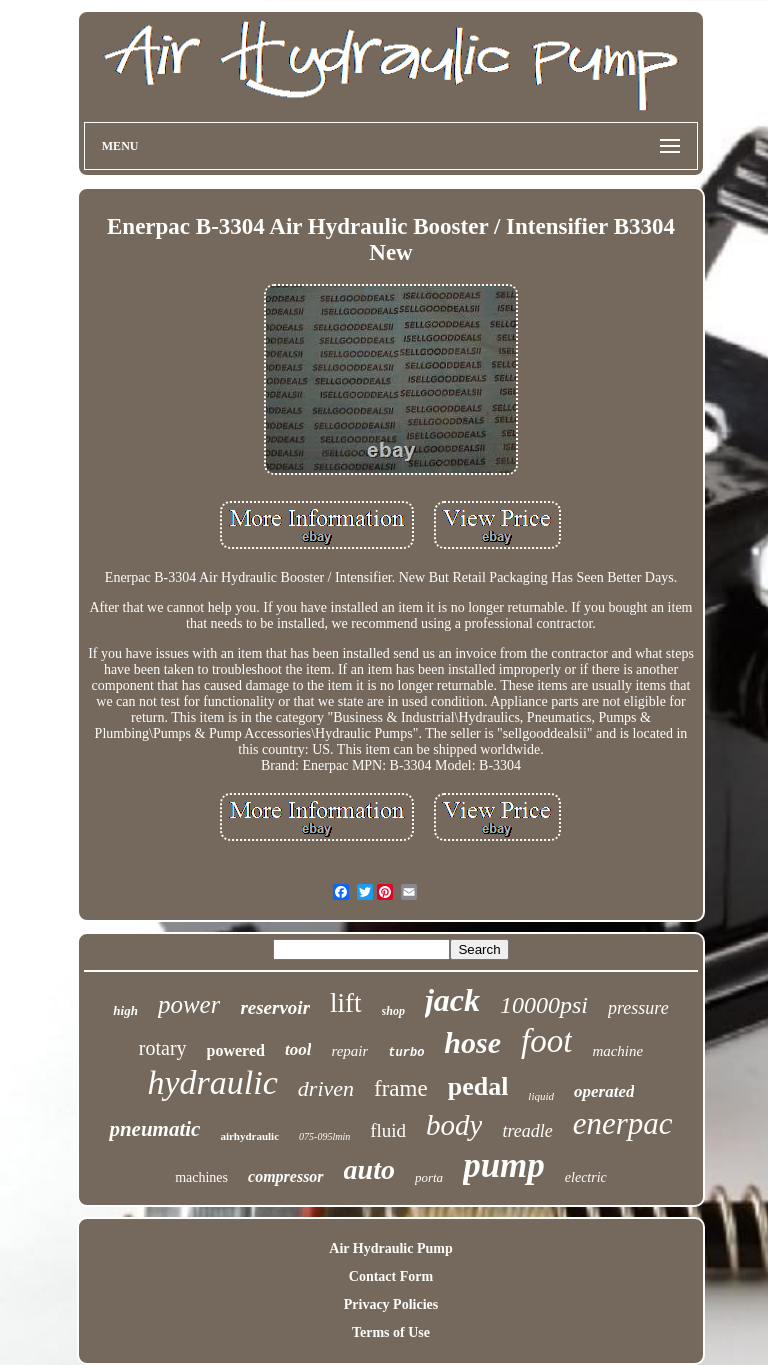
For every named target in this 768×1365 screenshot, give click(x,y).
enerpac (623, 1123)
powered (236, 1050)
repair (349, 1051)
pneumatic (154, 1129)
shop (393, 1011)
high (125, 1010)
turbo (406, 1053)
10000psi (544, 1005)
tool (298, 1049)
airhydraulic (249, 1136)
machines (201, 1177)
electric (586, 1177)
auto (369, 1169)
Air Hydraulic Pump (390, 1248)
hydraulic (213, 1082)
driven (326, 1088)
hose (472, 1042)
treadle (527, 1131)
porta (429, 1177)
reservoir (275, 1007)
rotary (163, 1048)
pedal (478, 1086)
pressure (638, 1008)
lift (346, 1003)
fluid (388, 1130)
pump (504, 1165)
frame (401, 1088)
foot (546, 1041)
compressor (286, 1176)
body (454, 1125)
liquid (541, 1096)
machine (617, 1051)
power (189, 1004)
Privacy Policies (391, 1304)
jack (452, 1000)
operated (604, 1091)
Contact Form (391, 1276)
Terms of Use (391, 1332)
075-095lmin (324, 1136)
